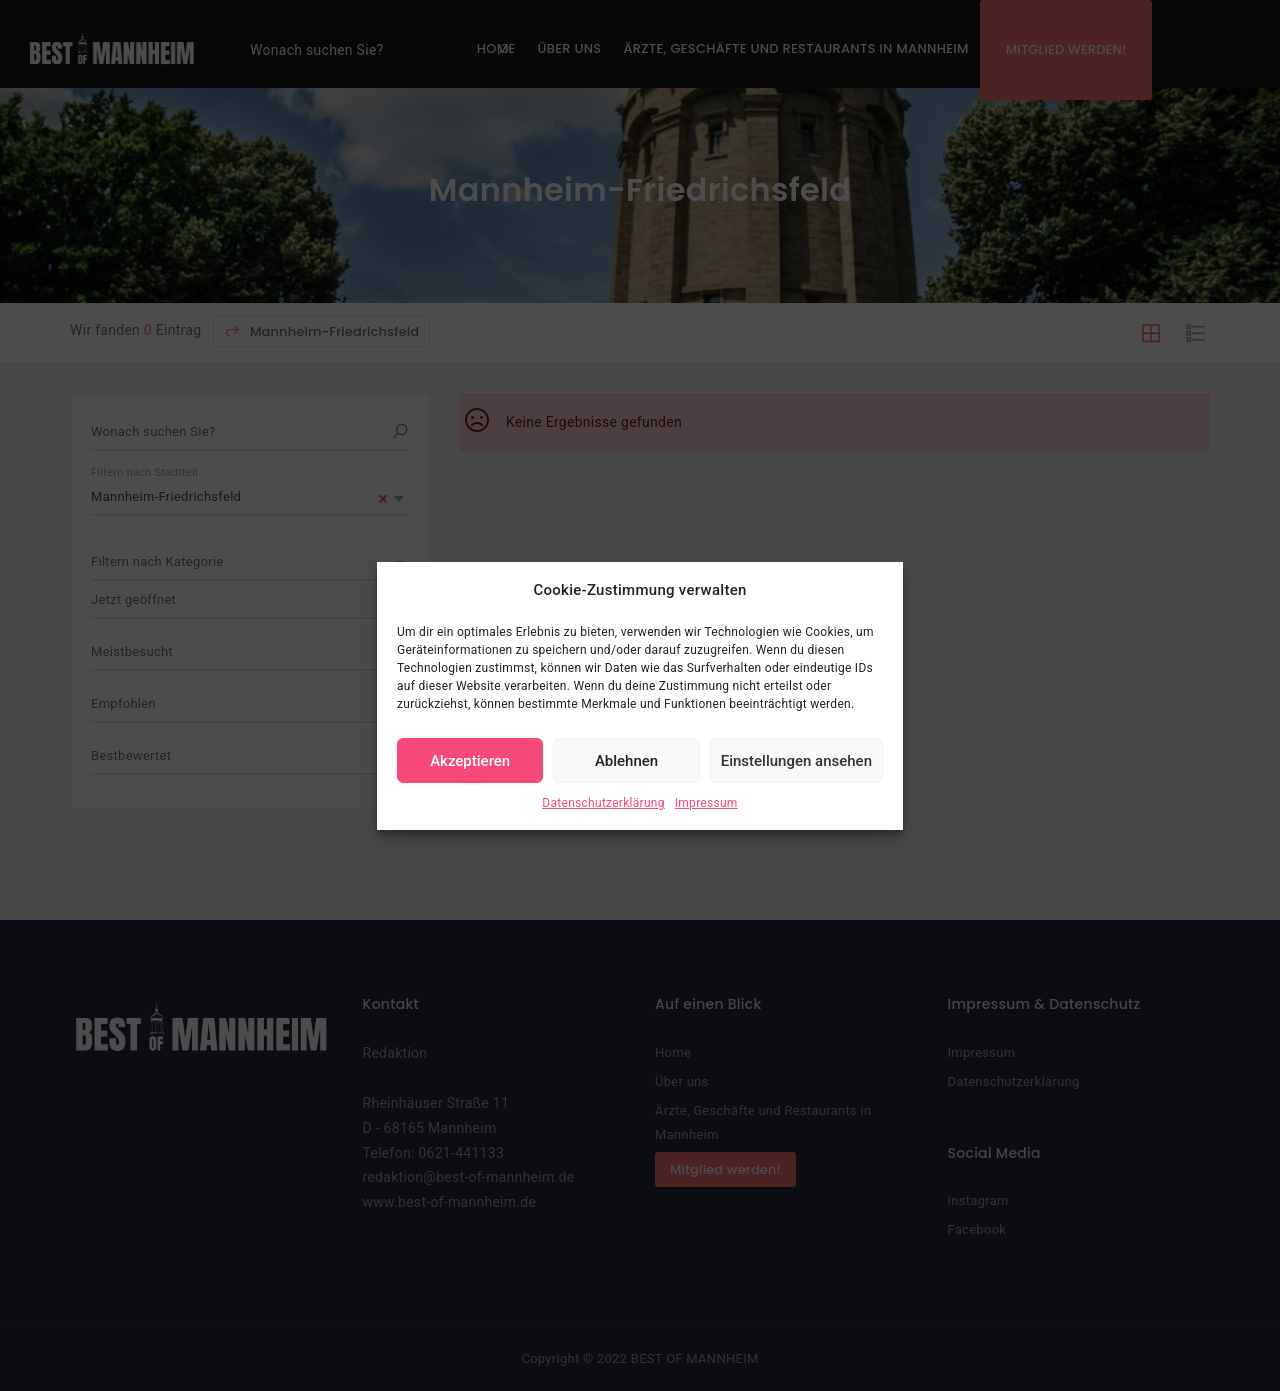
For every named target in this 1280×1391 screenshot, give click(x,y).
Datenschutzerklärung (603, 803)
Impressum (706, 803)
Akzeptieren (470, 761)
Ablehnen (626, 761)
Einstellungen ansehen (796, 761)
